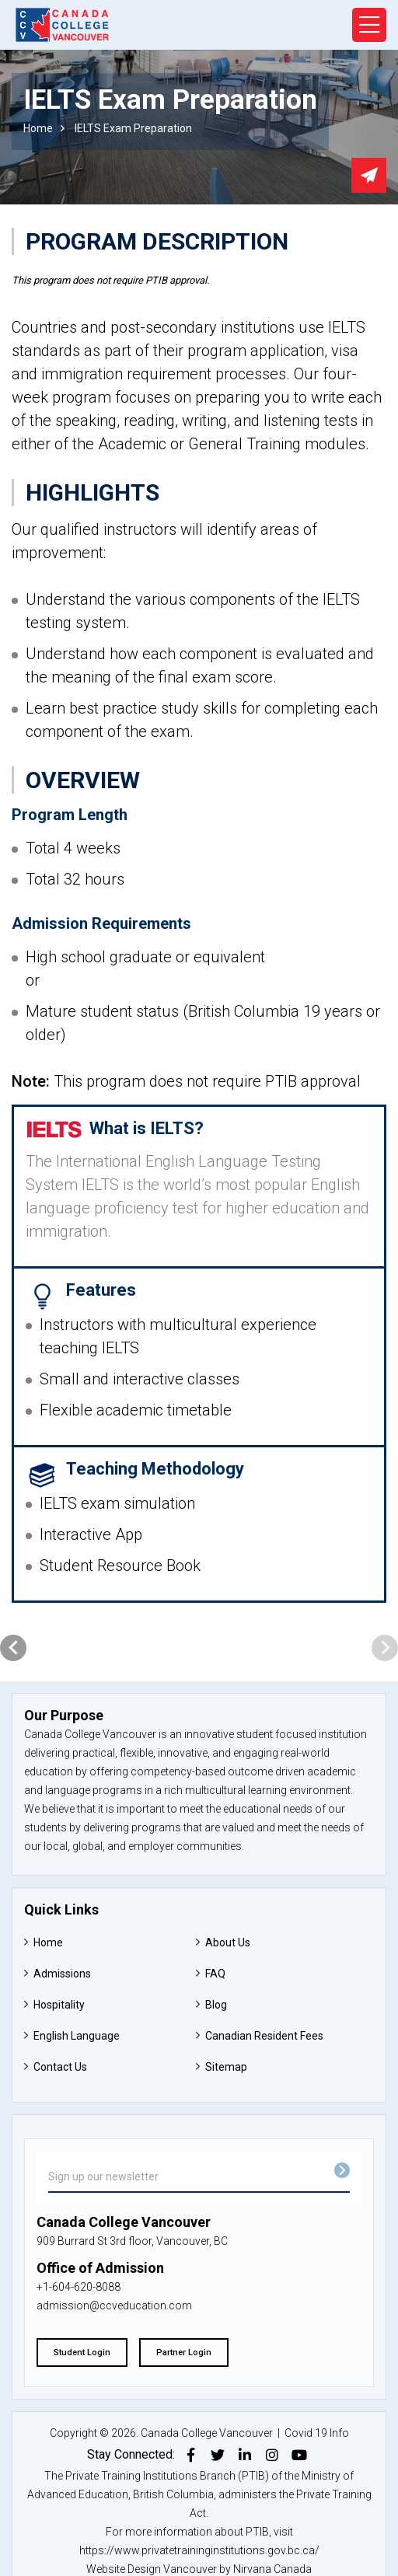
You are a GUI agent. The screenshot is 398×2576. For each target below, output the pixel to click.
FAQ (215, 1973)
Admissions (62, 1973)
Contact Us (60, 2067)
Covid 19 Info (317, 2433)
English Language (76, 2036)
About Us (227, 1942)
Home (38, 128)
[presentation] (13, 1648)
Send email (368, 175)
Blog (216, 2004)
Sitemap (226, 2067)
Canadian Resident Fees (264, 2036)
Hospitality (59, 2004)
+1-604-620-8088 (78, 2287)
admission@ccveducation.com (114, 2305)
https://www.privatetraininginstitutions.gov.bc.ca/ (199, 2550)
